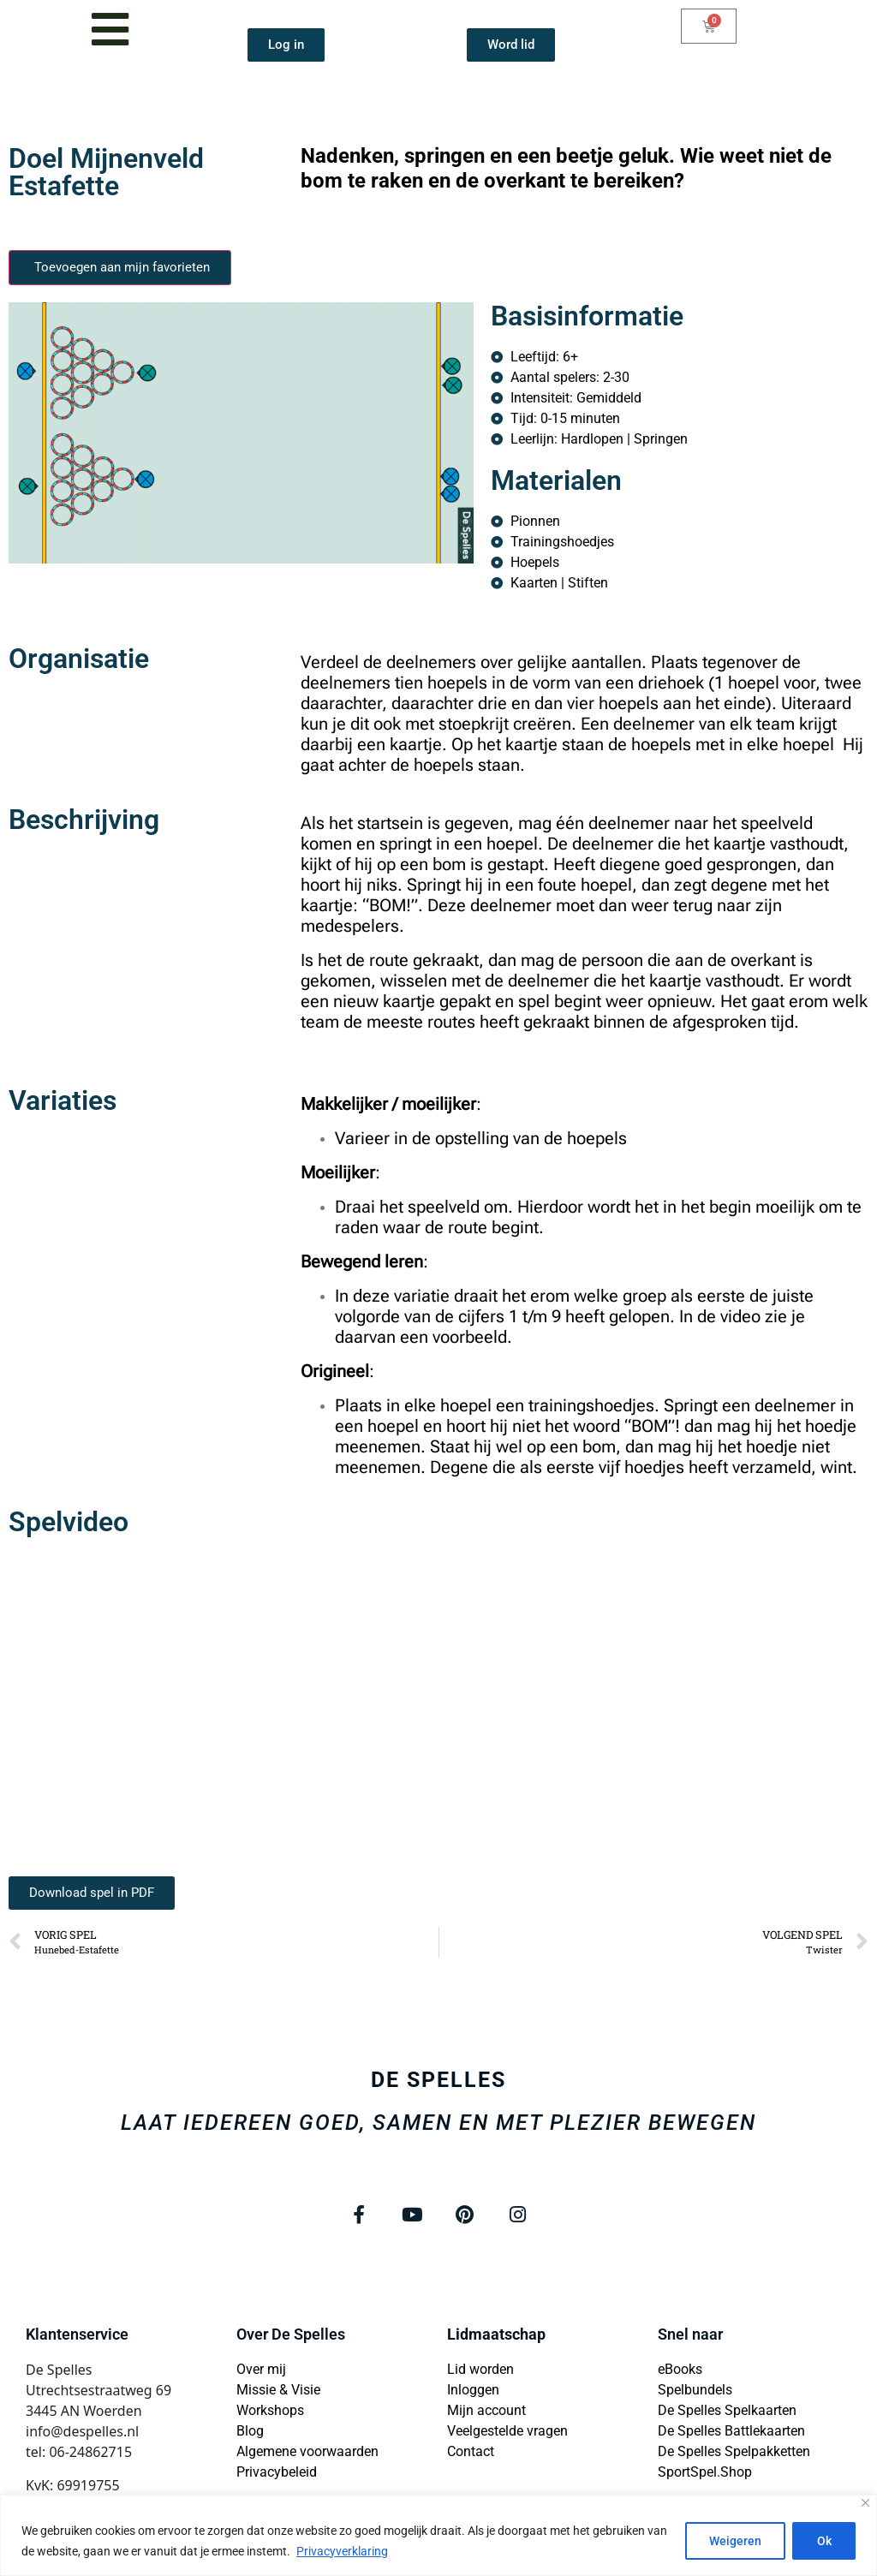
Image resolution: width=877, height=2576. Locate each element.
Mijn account (486, 2411)
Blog (250, 2432)
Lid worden (480, 2370)
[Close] (865, 2503)
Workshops (270, 2411)
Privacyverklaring (342, 2551)
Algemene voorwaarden (307, 2452)
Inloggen (473, 2390)
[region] (438, 2535)
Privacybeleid (276, 2473)
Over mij (261, 2370)
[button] (92, 1893)
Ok (823, 2541)
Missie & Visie (278, 2390)
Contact (470, 2452)
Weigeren (733, 2541)
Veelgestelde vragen (507, 2432)
